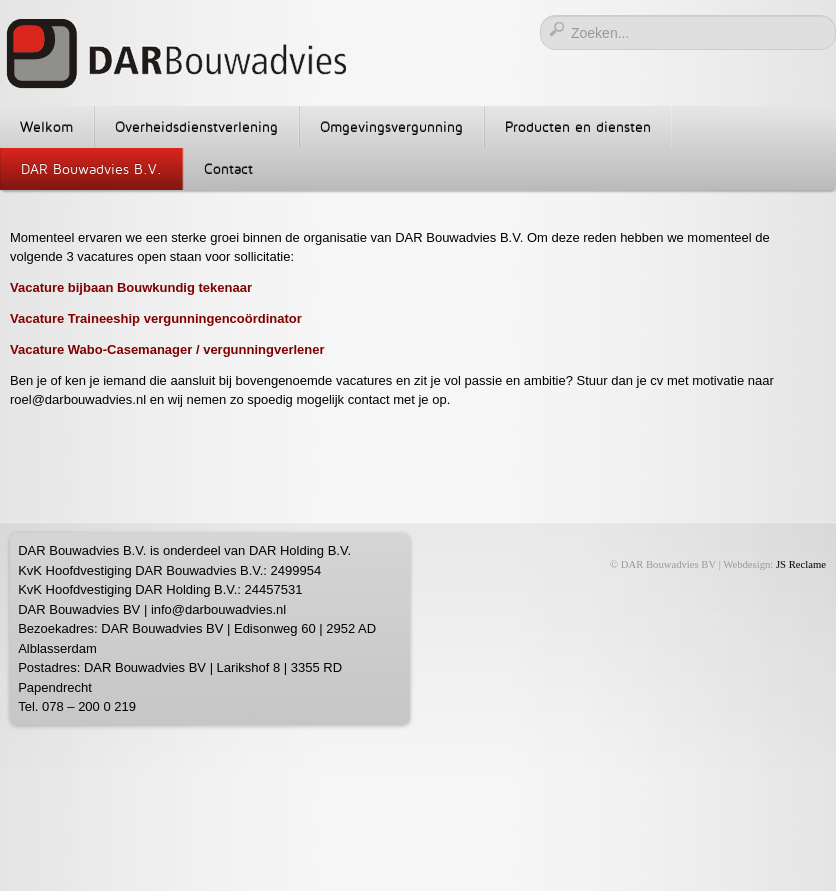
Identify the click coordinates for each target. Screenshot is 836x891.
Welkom (46, 126)
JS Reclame (801, 564)
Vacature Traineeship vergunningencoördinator (157, 318)
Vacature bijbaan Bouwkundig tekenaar (131, 287)
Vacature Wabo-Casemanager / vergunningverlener (169, 349)
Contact (228, 168)
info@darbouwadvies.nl (218, 609)
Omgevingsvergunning (391, 126)
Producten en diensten (578, 126)
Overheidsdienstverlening (196, 126)
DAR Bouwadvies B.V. (91, 168)
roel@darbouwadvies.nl (78, 399)
